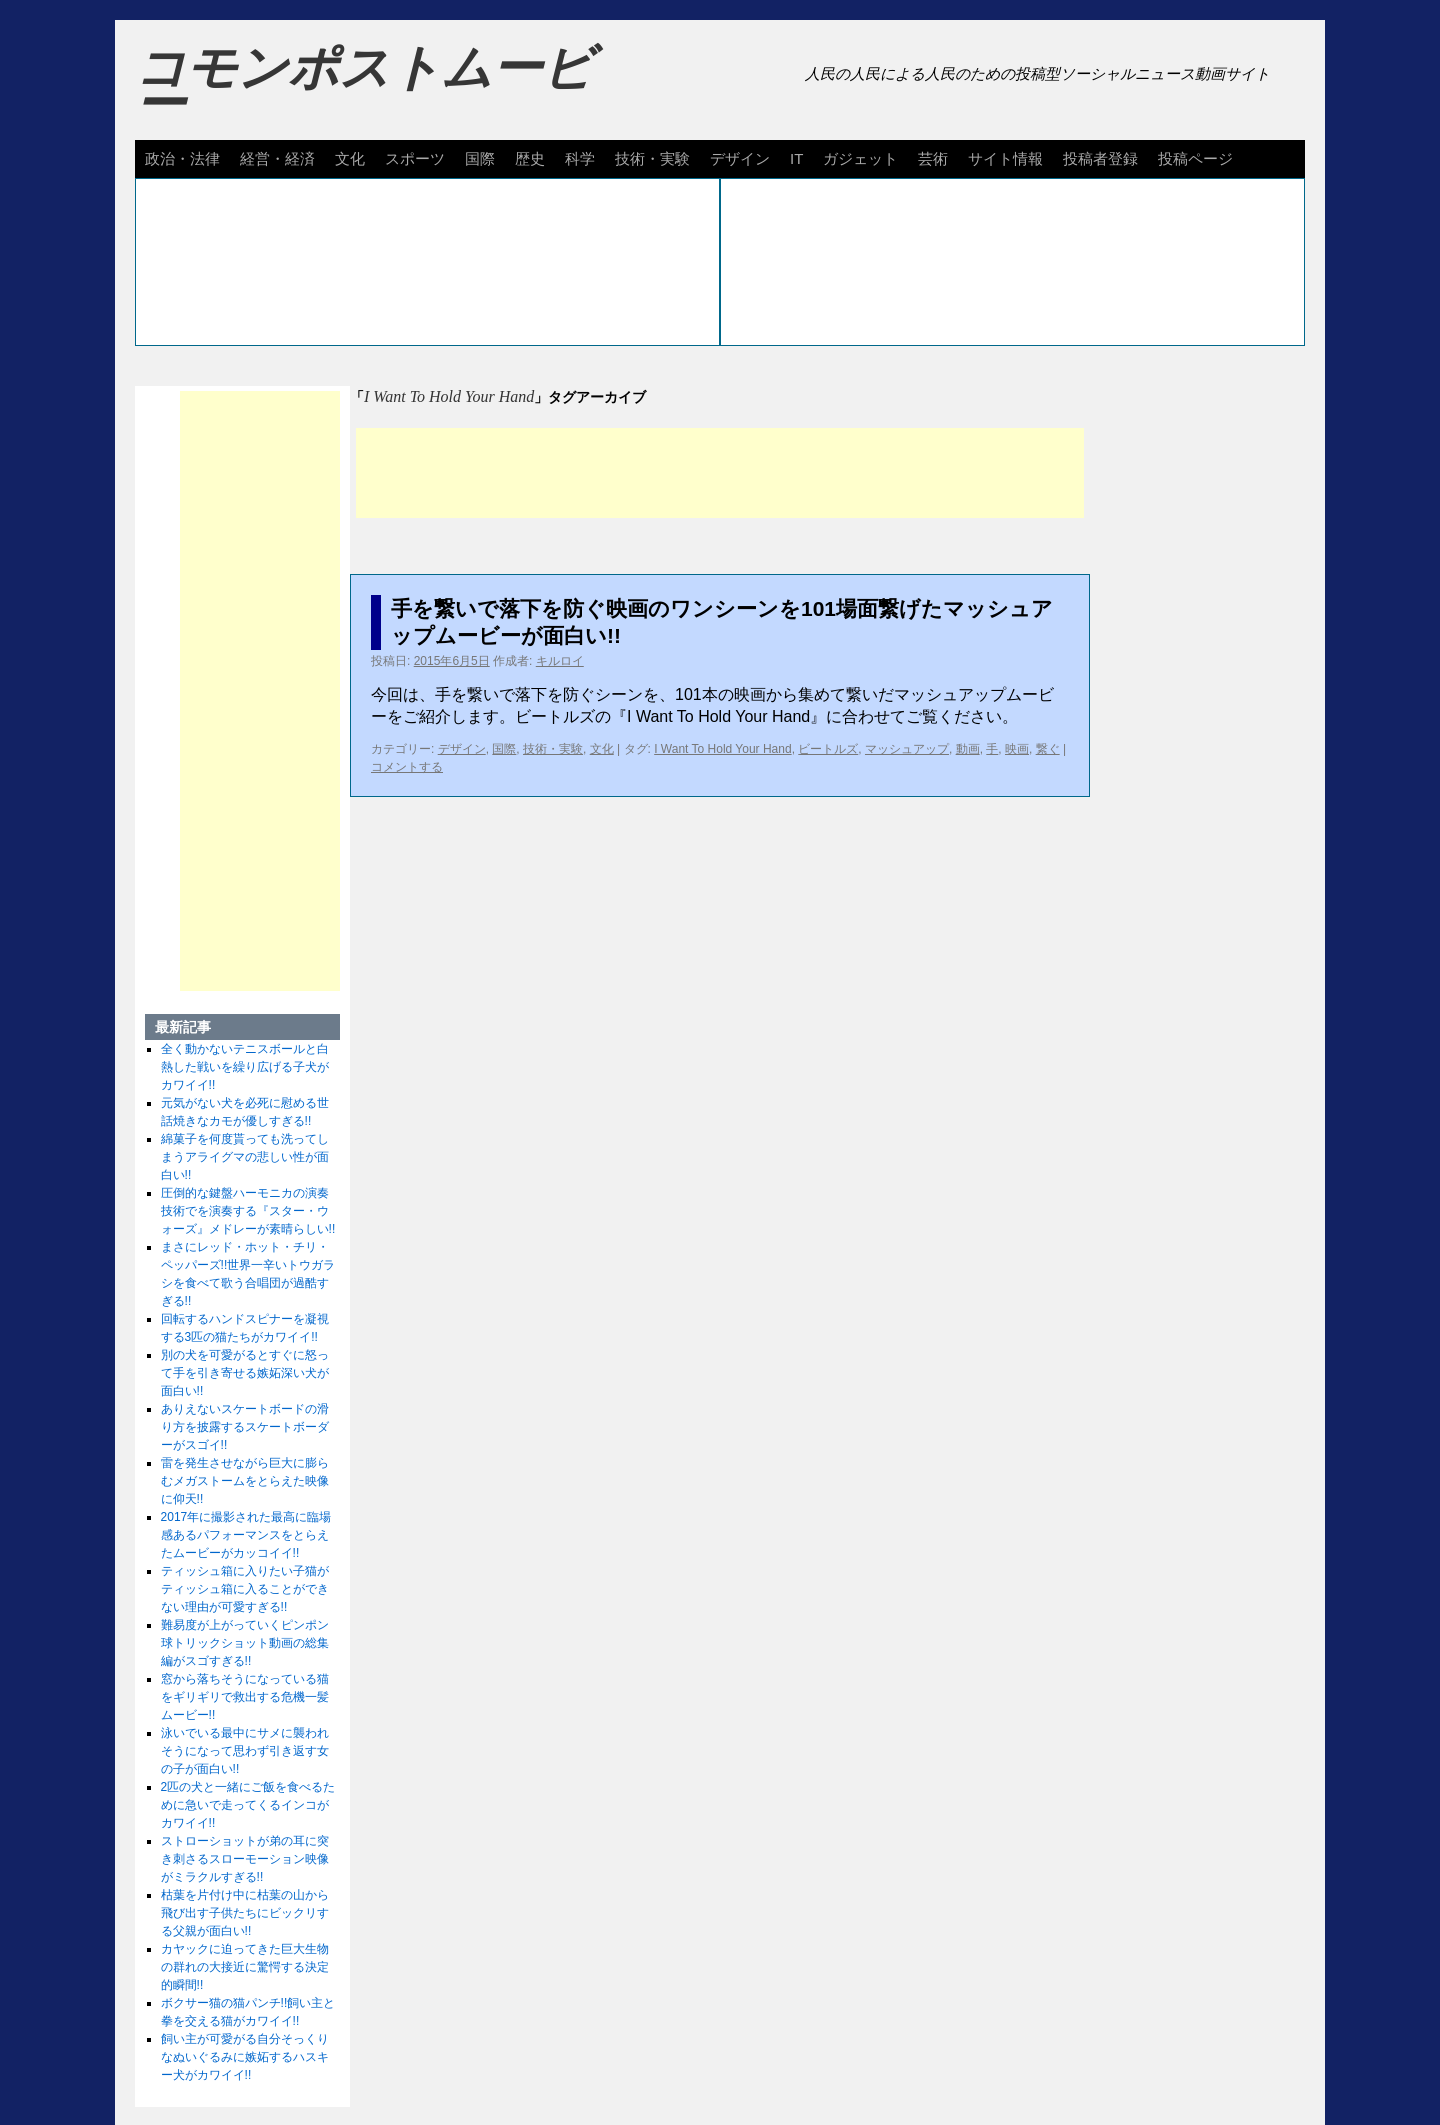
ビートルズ (828, 749)
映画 (1017, 749)
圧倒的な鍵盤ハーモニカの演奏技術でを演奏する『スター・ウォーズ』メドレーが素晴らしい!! (248, 1211)
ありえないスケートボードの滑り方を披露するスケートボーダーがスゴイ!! (245, 1427)
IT (796, 158)
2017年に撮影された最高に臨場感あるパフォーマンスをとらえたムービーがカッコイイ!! (246, 1535)
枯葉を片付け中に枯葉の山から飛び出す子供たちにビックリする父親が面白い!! (245, 1913)
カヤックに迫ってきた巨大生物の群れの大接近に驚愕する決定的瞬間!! (245, 1967)
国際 (480, 158)
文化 (350, 158)
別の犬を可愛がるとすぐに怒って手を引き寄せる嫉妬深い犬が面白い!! (245, 1373)
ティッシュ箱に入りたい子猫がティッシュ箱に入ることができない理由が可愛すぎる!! (245, 1589)
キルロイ (560, 661)
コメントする (407, 767)
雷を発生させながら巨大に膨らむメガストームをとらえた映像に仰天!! (245, 1481)
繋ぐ (1048, 749)
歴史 (530, 158)
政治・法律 (182, 158)
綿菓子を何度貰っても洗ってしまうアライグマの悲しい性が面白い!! (245, 1157)
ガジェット (860, 158)
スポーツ (415, 158)
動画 (968, 749)
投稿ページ (1195, 158)
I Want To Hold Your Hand (722, 749)
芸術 (933, 158)
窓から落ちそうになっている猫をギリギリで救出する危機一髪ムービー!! (245, 1697)
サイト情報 (1005, 158)
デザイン (740, 158)
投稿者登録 (1100, 158)
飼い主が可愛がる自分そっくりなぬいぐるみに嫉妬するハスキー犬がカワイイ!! (245, 2057)
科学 (580, 158)
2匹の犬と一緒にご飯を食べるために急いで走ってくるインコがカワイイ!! (248, 1805)
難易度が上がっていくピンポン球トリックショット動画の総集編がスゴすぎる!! (245, 1643)
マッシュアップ (907, 749)
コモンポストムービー (364, 86)
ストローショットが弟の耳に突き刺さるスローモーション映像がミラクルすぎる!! (245, 1859)
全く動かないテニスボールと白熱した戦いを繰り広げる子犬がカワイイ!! (245, 1067)
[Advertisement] (720, 473)
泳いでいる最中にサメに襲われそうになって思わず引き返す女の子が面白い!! (245, 1751)
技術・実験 (652, 158)
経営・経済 (277, 158)
